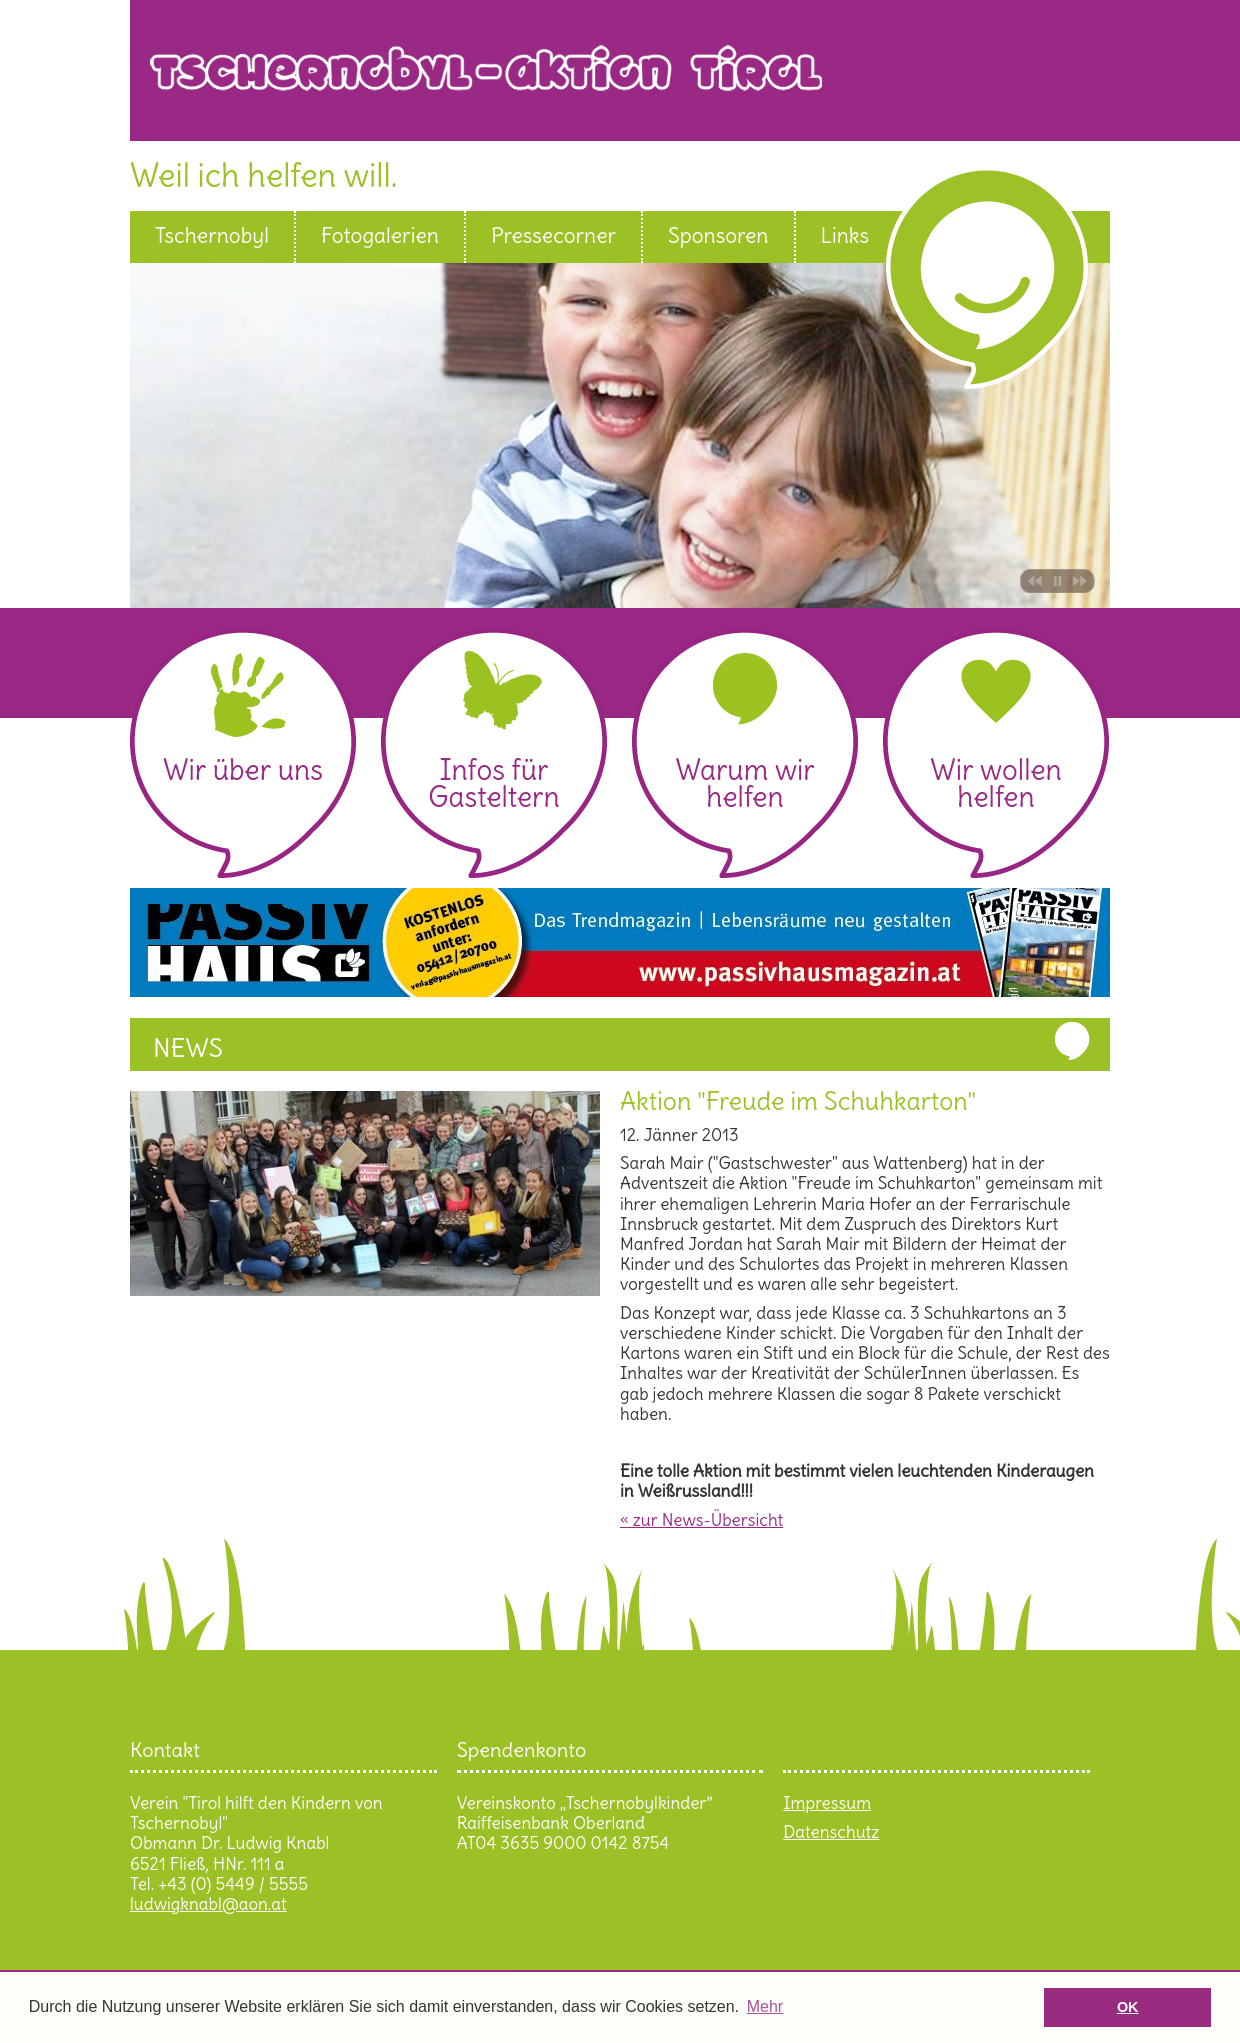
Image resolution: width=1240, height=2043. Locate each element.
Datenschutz (831, 1832)
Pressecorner (553, 236)
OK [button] (1128, 2007)
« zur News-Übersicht (701, 1520)
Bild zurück (1032, 581)
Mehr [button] (765, 2006)
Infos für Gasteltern (493, 783)
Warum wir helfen (744, 783)
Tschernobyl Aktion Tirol (630, 83)
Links (845, 236)
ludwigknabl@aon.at (208, 1904)
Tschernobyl (212, 236)
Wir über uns (243, 770)
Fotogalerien (380, 236)
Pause (1057, 581)
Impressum (827, 1803)
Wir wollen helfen (995, 783)
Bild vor (1082, 581)
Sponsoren (718, 236)
